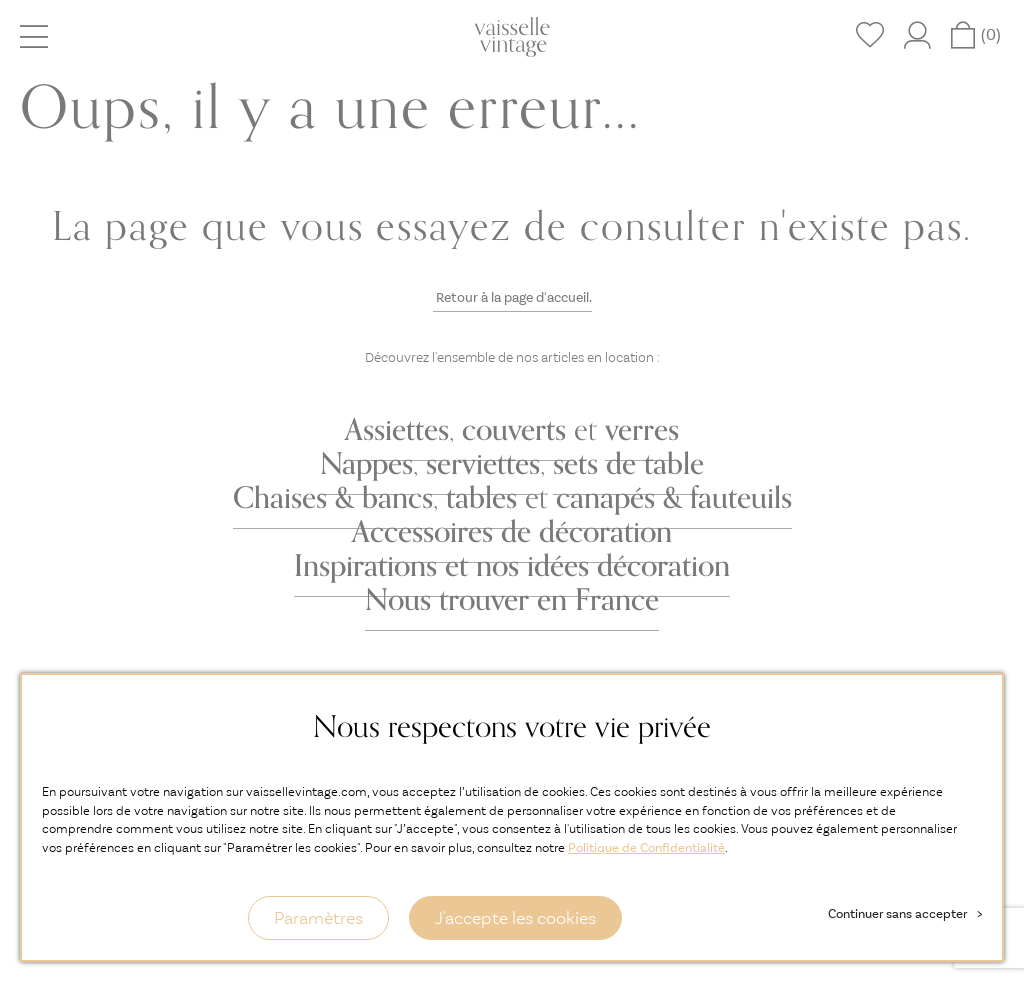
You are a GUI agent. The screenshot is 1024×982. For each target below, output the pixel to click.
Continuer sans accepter (905, 913)
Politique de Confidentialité (646, 847)
